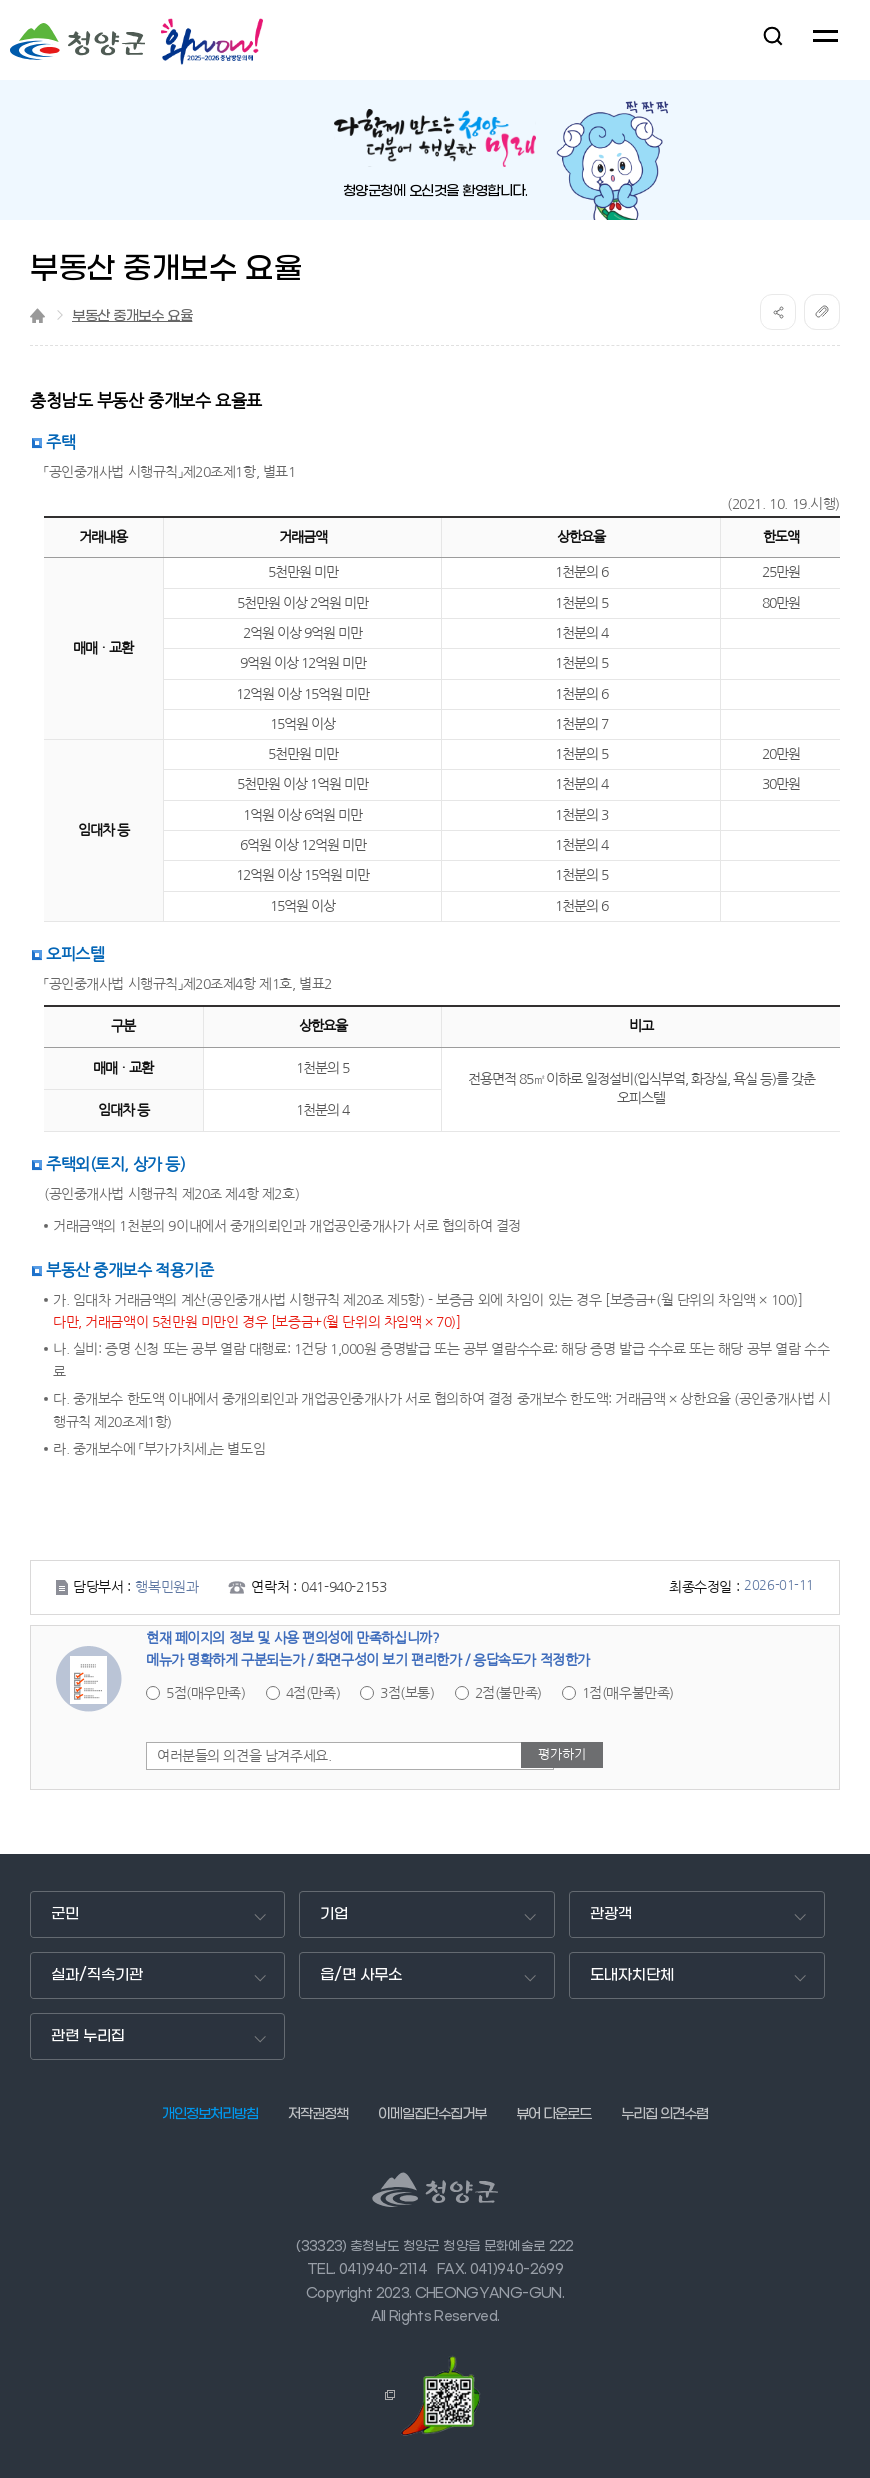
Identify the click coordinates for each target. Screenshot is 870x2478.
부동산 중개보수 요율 (132, 316)
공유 (778, 312)
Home (37, 315)
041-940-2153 (343, 1587)
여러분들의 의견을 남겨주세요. (244, 1756)
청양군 (77, 41)
